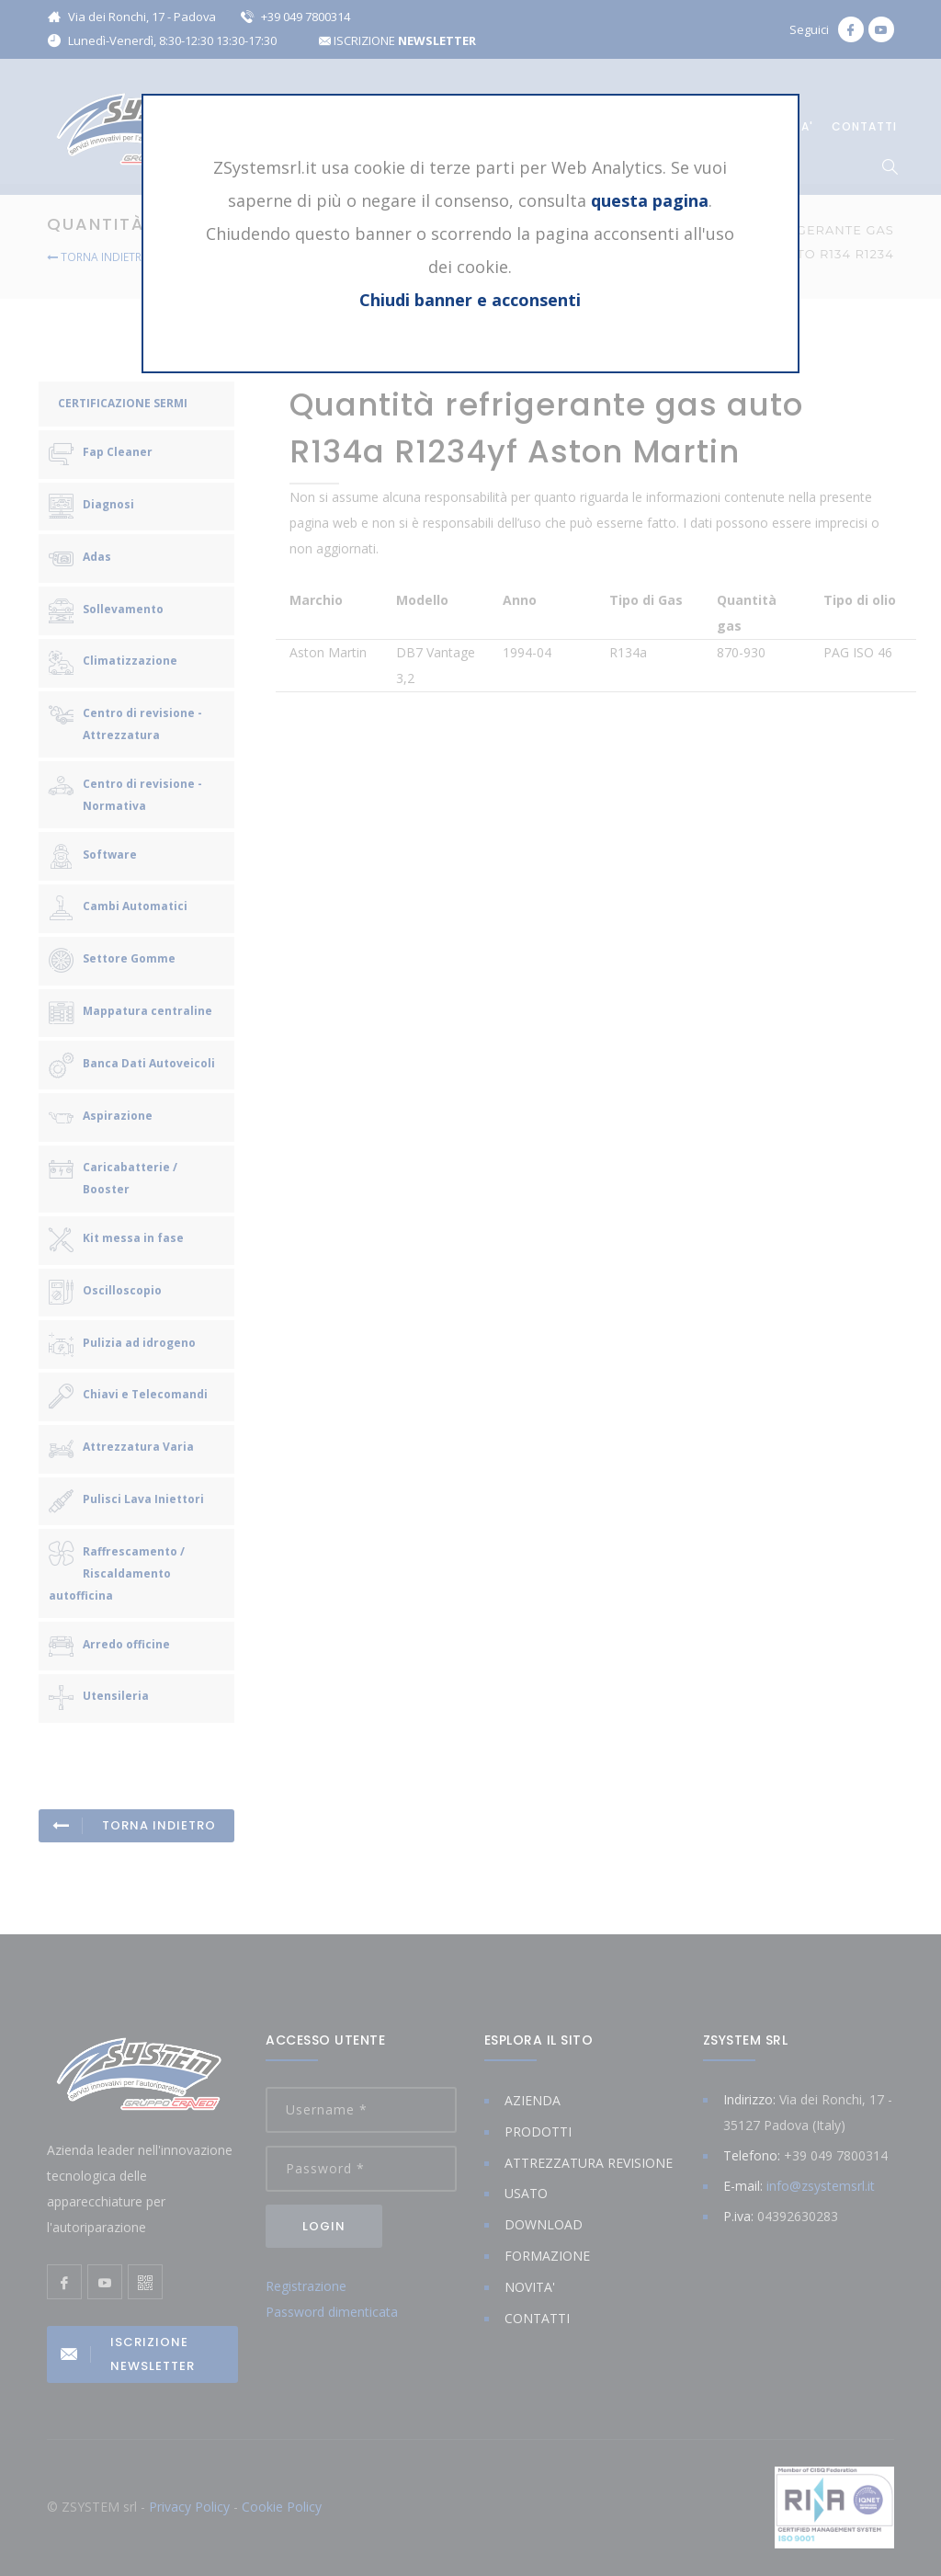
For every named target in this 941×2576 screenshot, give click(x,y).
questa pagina (650, 200)
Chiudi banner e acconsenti (470, 300)
